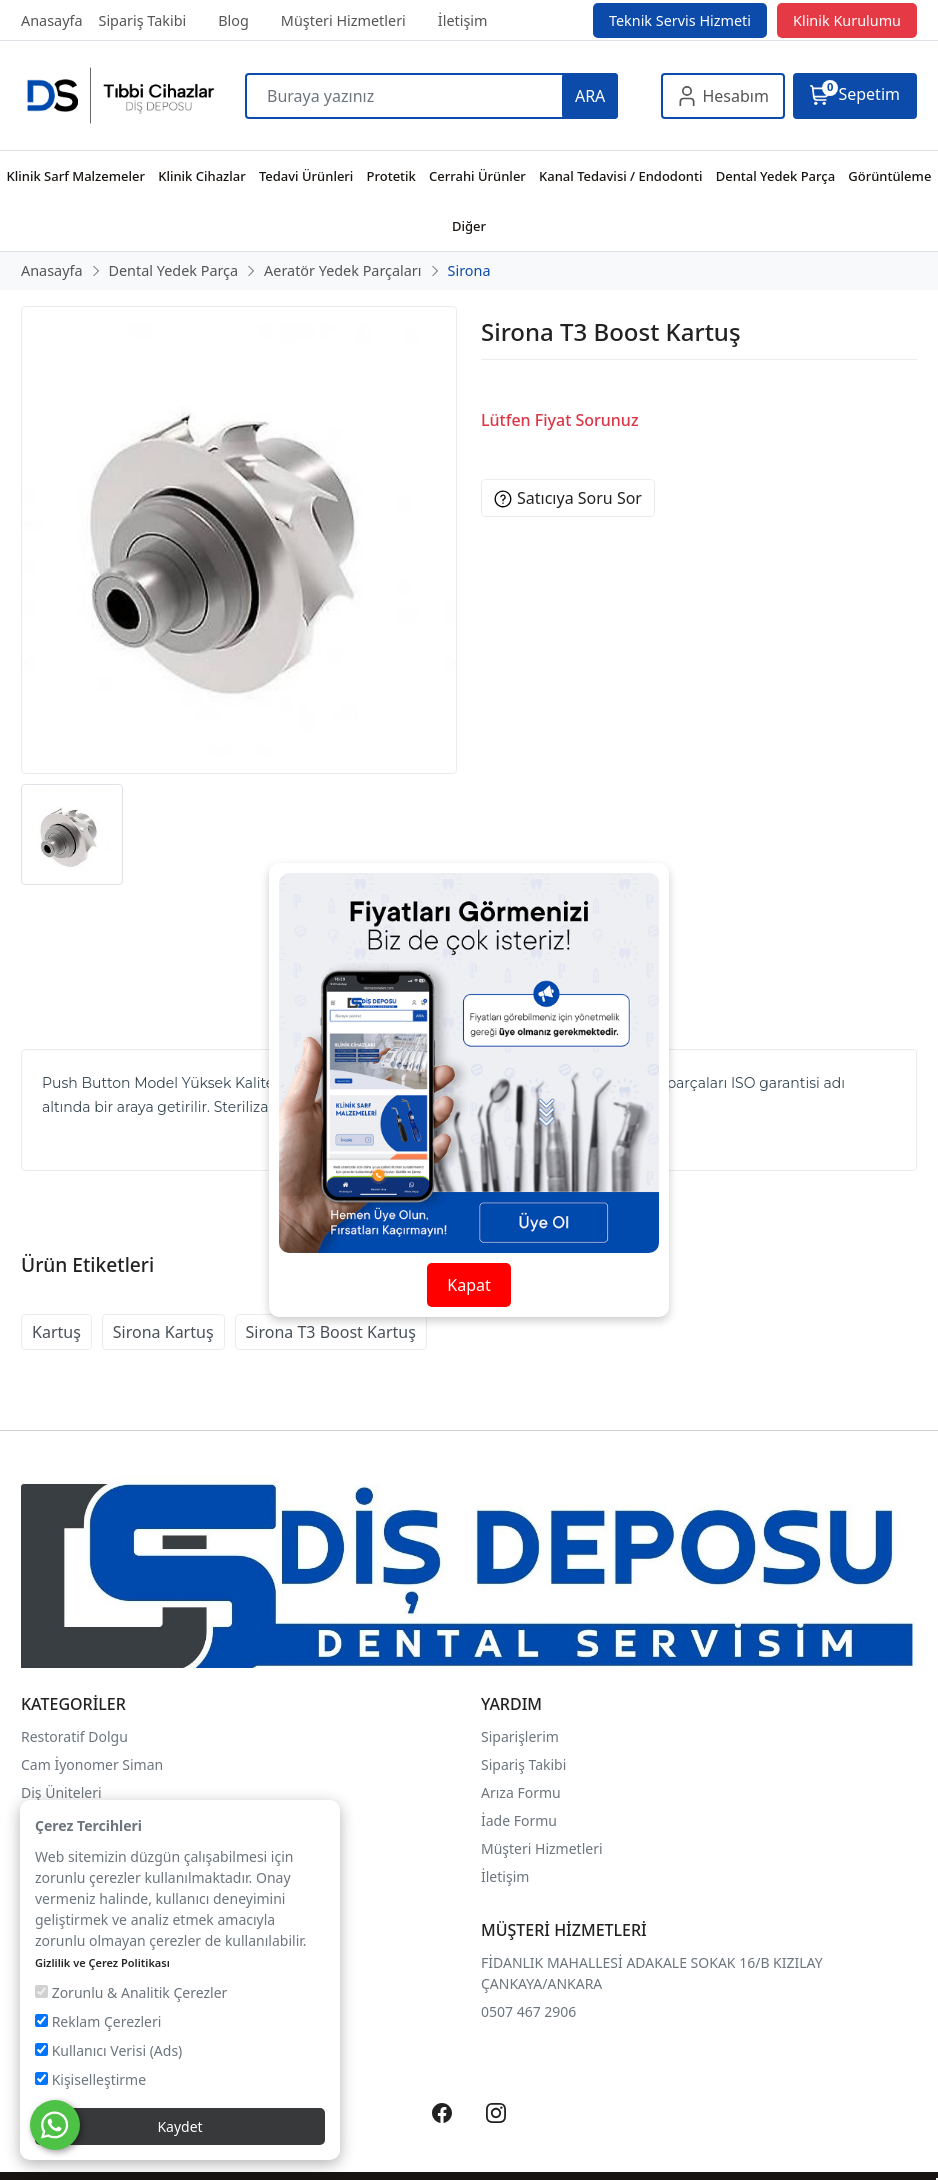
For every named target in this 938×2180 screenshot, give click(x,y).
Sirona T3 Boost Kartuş (331, 1332)
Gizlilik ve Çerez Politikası (102, 1962)
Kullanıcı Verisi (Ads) (108, 2050)
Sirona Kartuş (163, 1332)
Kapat (468, 1285)
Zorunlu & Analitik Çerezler (131, 1992)
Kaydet (179, 2126)
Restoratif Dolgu (74, 1736)
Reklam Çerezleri (98, 2021)
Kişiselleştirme (90, 2079)
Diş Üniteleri (61, 1792)
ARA (590, 96)
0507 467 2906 (528, 2011)
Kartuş (56, 1332)
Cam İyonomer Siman (92, 1764)
